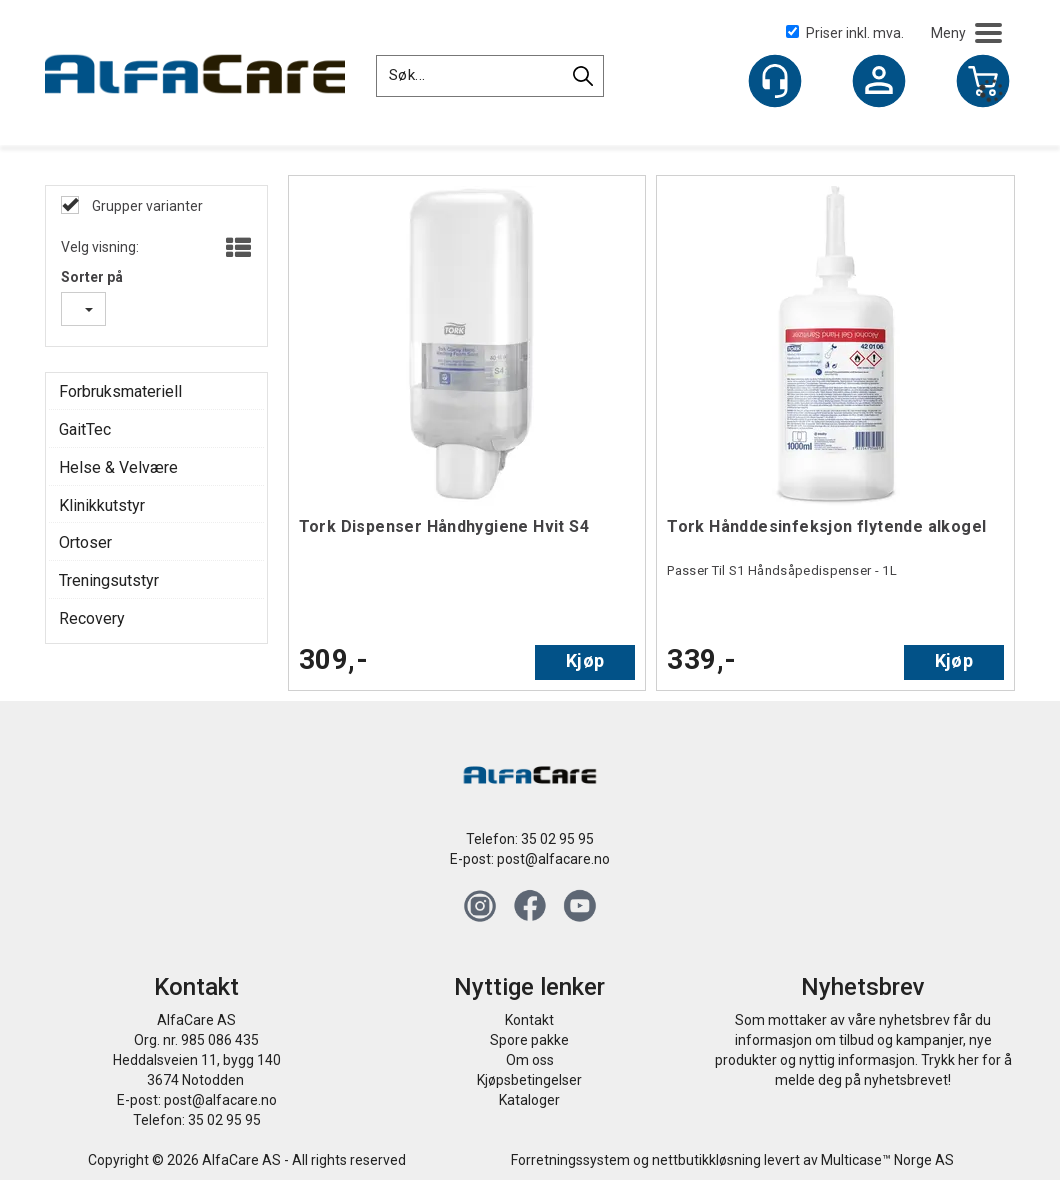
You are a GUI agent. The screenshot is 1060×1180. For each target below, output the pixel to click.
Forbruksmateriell (120, 391)
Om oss (530, 1060)
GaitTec (85, 429)
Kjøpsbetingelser (529, 1080)
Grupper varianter (146, 206)
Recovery (92, 618)
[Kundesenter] (775, 81)
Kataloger (529, 1100)
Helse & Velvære (118, 467)
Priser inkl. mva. (845, 33)
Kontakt (529, 1020)
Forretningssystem (570, 1160)
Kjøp (585, 660)
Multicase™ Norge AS (887, 1160)
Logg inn (879, 83)
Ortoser (85, 542)
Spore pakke (529, 1040)
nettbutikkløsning (706, 1160)
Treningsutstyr (109, 580)
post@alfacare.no (553, 859)
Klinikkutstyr (102, 505)
